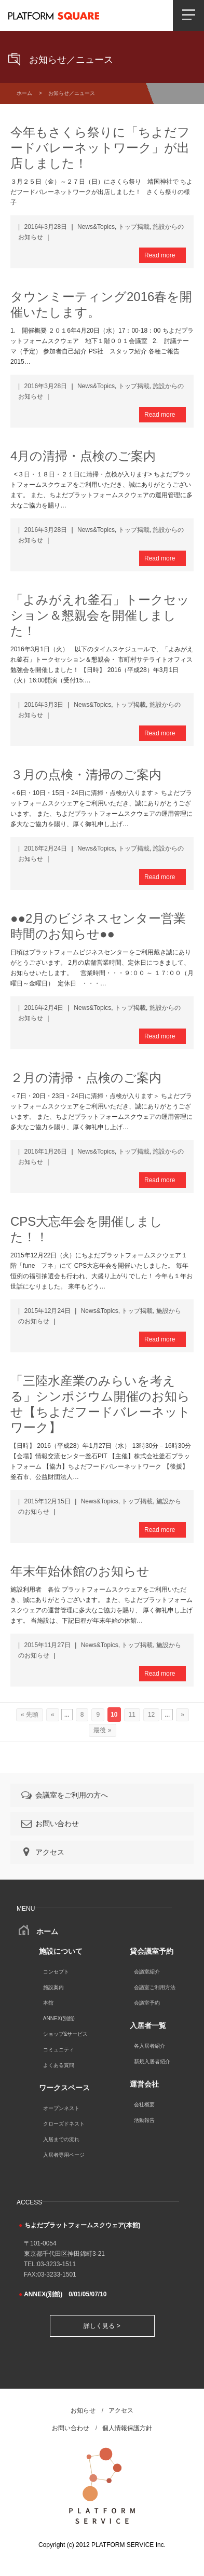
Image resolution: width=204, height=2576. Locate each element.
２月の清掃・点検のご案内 (85, 1078)
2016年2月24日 (45, 848)
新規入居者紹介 (152, 2061)
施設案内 (53, 1987)
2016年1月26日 (45, 1151)
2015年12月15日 (47, 1501)
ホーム (24, 93)
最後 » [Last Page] (102, 1730)
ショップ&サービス (65, 2034)
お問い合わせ (49, 1823)
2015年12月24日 (47, 1310)
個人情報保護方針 (127, 2428)
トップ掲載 (133, 226)
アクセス (42, 1852)
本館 (48, 2003)
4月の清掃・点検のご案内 (83, 456)
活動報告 (144, 2120)
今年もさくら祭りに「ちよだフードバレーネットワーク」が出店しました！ (100, 147)
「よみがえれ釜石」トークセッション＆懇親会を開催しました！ (99, 615)
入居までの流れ (61, 2139)
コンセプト (56, 1972)
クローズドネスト (64, 2124)
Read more (159, 255)
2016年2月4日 (43, 1007)
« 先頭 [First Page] (29, 1714)
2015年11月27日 (47, 1645)
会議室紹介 (147, 1972)
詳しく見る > (102, 2326)
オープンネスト (61, 2108)
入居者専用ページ (64, 2155)
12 (151, 1714)
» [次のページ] (182, 1714)
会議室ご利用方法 (154, 1987)
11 (132, 1714)
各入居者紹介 (149, 2046)
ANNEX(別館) (59, 2018)
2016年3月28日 (45, 226)
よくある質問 (58, 2065)
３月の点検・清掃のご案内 (85, 775)
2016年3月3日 (43, 704)
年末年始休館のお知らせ (79, 1571)
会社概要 (144, 2104)
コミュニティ (58, 2049)
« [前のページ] (53, 1714)
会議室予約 (147, 2003)
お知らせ (83, 2410)
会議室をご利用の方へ (64, 1795)
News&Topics (96, 226)
